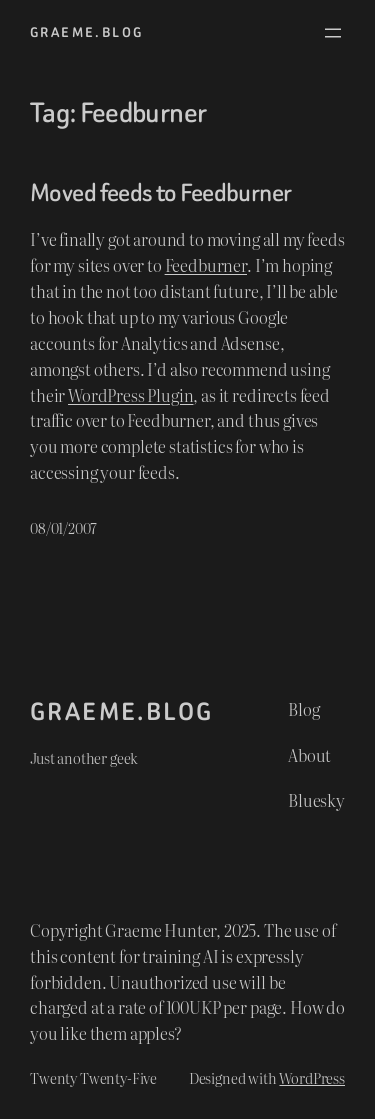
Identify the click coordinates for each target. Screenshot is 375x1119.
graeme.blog (86, 32)
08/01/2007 (63, 527)
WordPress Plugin (130, 395)
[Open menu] (333, 33)
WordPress (312, 1077)
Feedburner (206, 265)
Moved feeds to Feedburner (160, 193)
